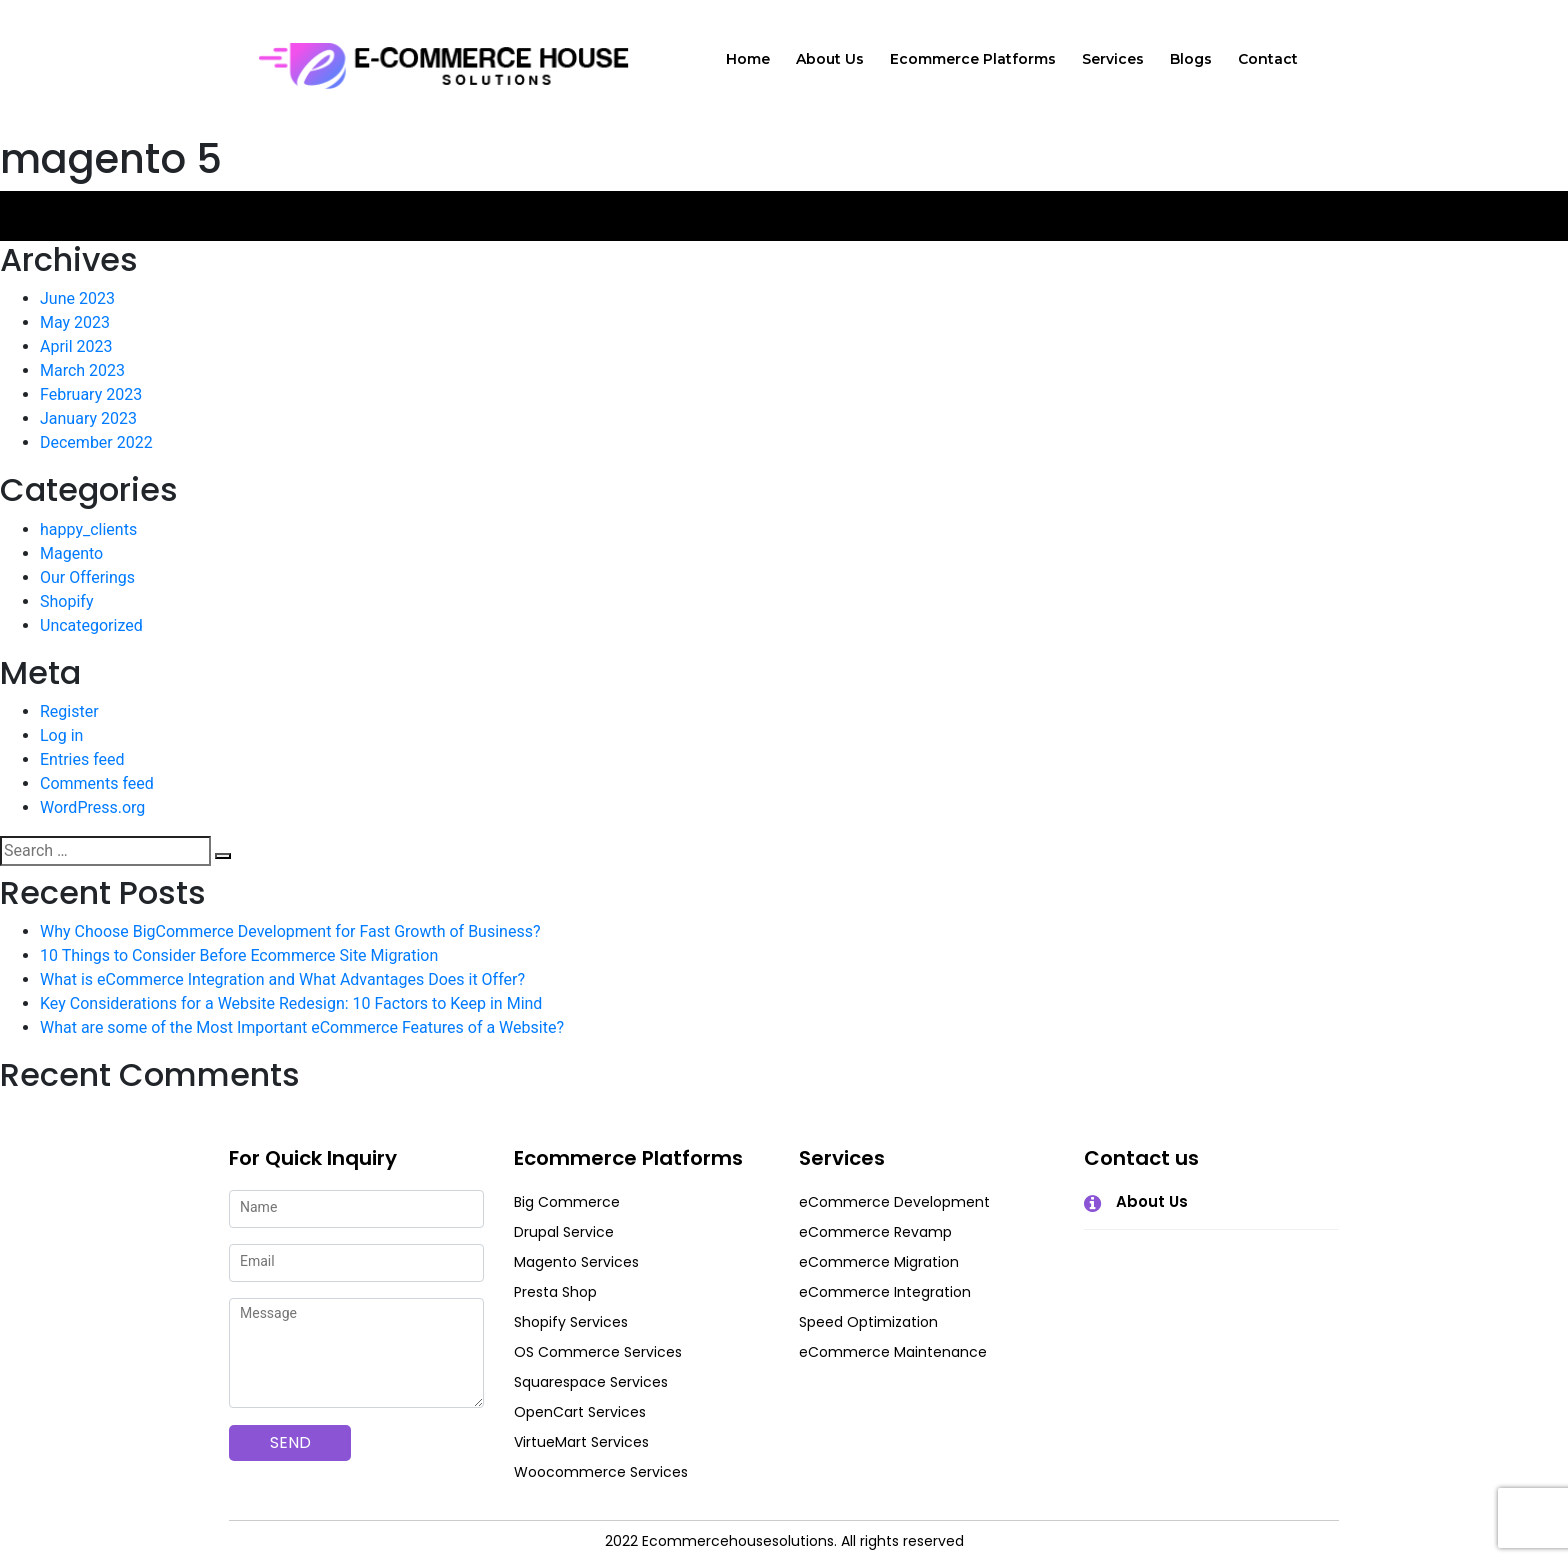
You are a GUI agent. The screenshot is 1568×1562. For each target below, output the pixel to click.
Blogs (1191, 59)
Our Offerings (87, 577)
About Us (830, 59)
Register (69, 711)
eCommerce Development (894, 1202)
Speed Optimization (868, 1322)
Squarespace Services (591, 1382)
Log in (61, 735)
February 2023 (91, 394)
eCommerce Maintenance (893, 1352)
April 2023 (76, 346)
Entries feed (82, 759)
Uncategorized (91, 625)
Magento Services (576, 1262)
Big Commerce (567, 1202)
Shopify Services (571, 1322)
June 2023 (77, 298)
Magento (71, 553)
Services (1113, 59)
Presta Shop (555, 1292)
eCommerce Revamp (875, 1232)
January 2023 (88, 418)
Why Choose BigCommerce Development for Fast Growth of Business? (290, 931)
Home (748, 59)
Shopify (66, 601)
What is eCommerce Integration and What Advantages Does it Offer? (282, 979)
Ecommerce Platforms (973, 59)
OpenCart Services (580, 1412)
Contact (1268, 59)
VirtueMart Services (581, 1442)
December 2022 (96, 442)
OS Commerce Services (598, 1352)
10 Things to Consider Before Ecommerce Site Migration (239, 955)
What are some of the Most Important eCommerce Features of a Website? (302, 1027)
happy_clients (88, 529)
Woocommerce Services (601, 1472)
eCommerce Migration (879, 1262)
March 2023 (82, 370)
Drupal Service (564, 1232)
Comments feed (97, 783)
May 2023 (75, 322)
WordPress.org (92, 807)
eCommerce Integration (885, 1292)
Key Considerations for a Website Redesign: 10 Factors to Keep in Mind (291, 1003)
